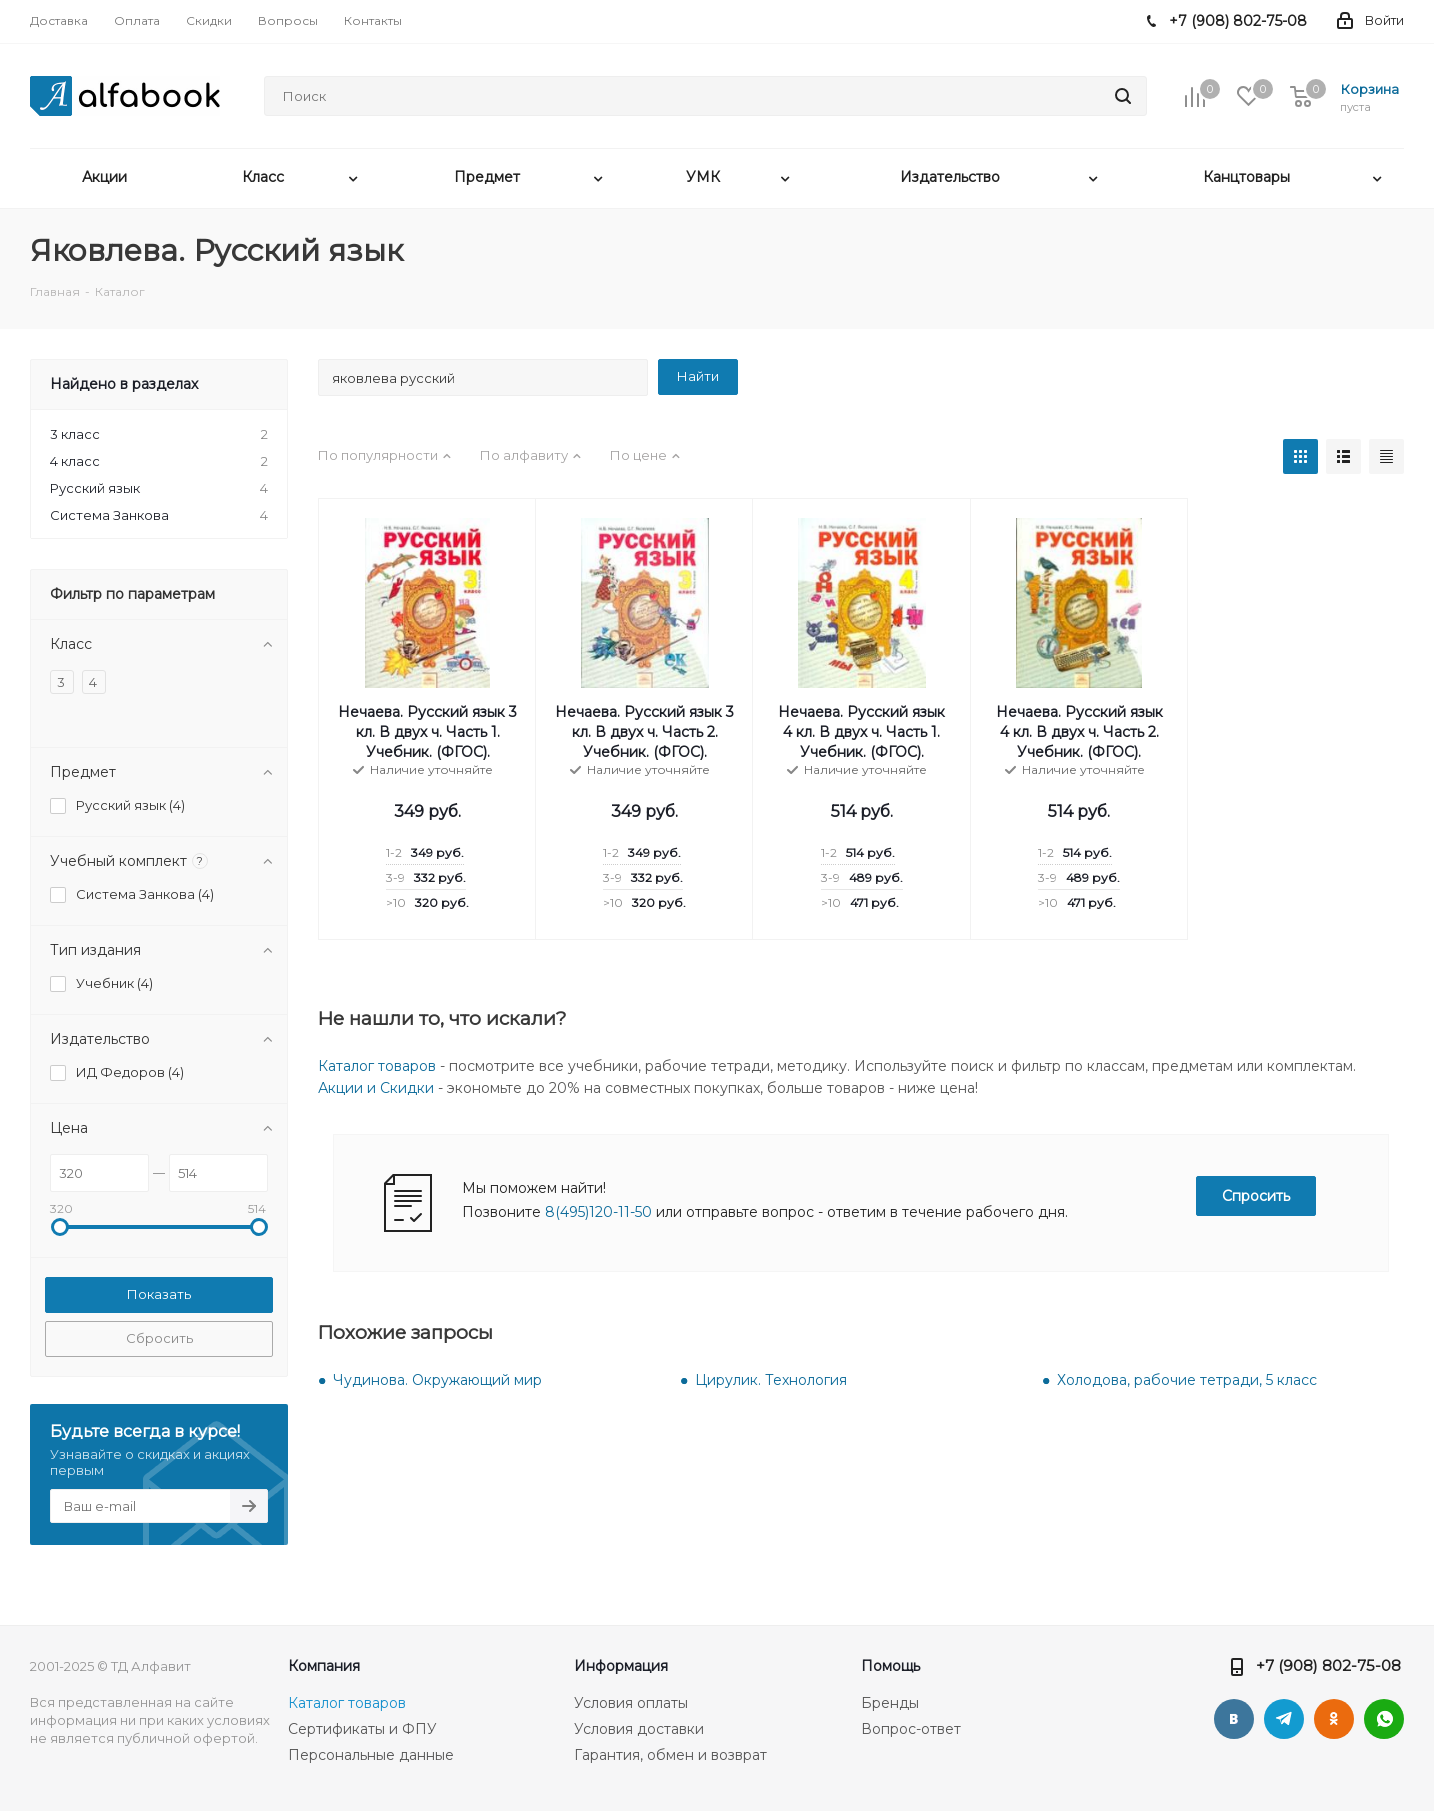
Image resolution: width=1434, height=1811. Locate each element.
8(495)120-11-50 (598, 1212)
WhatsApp (1384, 1719)
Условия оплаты (631, 1703)
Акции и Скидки (376, 1088)
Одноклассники (1334, 1719)
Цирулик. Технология (771, 1380)
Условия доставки (639, 1729)
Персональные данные (371, 1755)
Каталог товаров (377, 1066)
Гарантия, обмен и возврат (670, 1755)
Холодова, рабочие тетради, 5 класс (1187, 1380)
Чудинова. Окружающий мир (437, 1380)
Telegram (1284, 1719)
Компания (324, 1666)
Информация (621, 1666)
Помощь (890, 1666)
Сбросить (159, 1338)
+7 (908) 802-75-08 (1328, 1665)
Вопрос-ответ (911, 1729)
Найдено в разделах (124, 384)
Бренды (890, 1703)
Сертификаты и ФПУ (362, 1729)
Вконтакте (1234, 1719)
